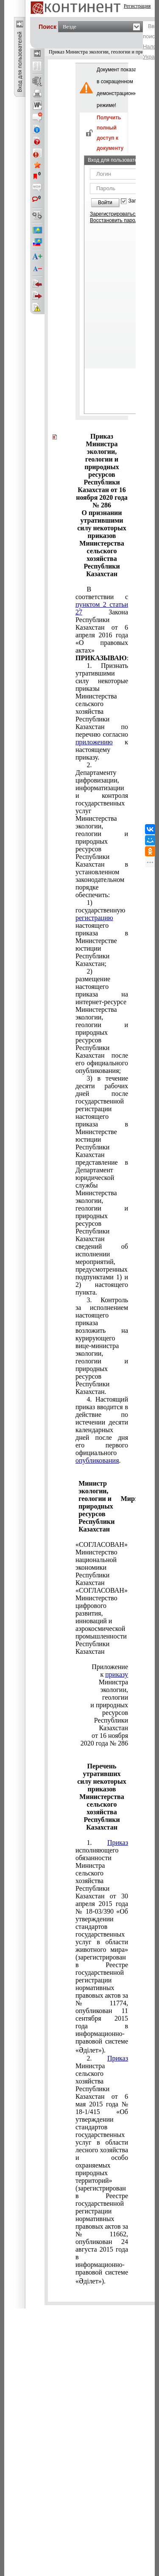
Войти (105, 203)
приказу (116, 1674)
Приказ (117, 1842)
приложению (94, 742)
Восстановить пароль (115, 220)
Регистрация (137, 6)
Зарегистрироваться (114, 214)
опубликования (97, 1460)
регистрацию (94, 917)
